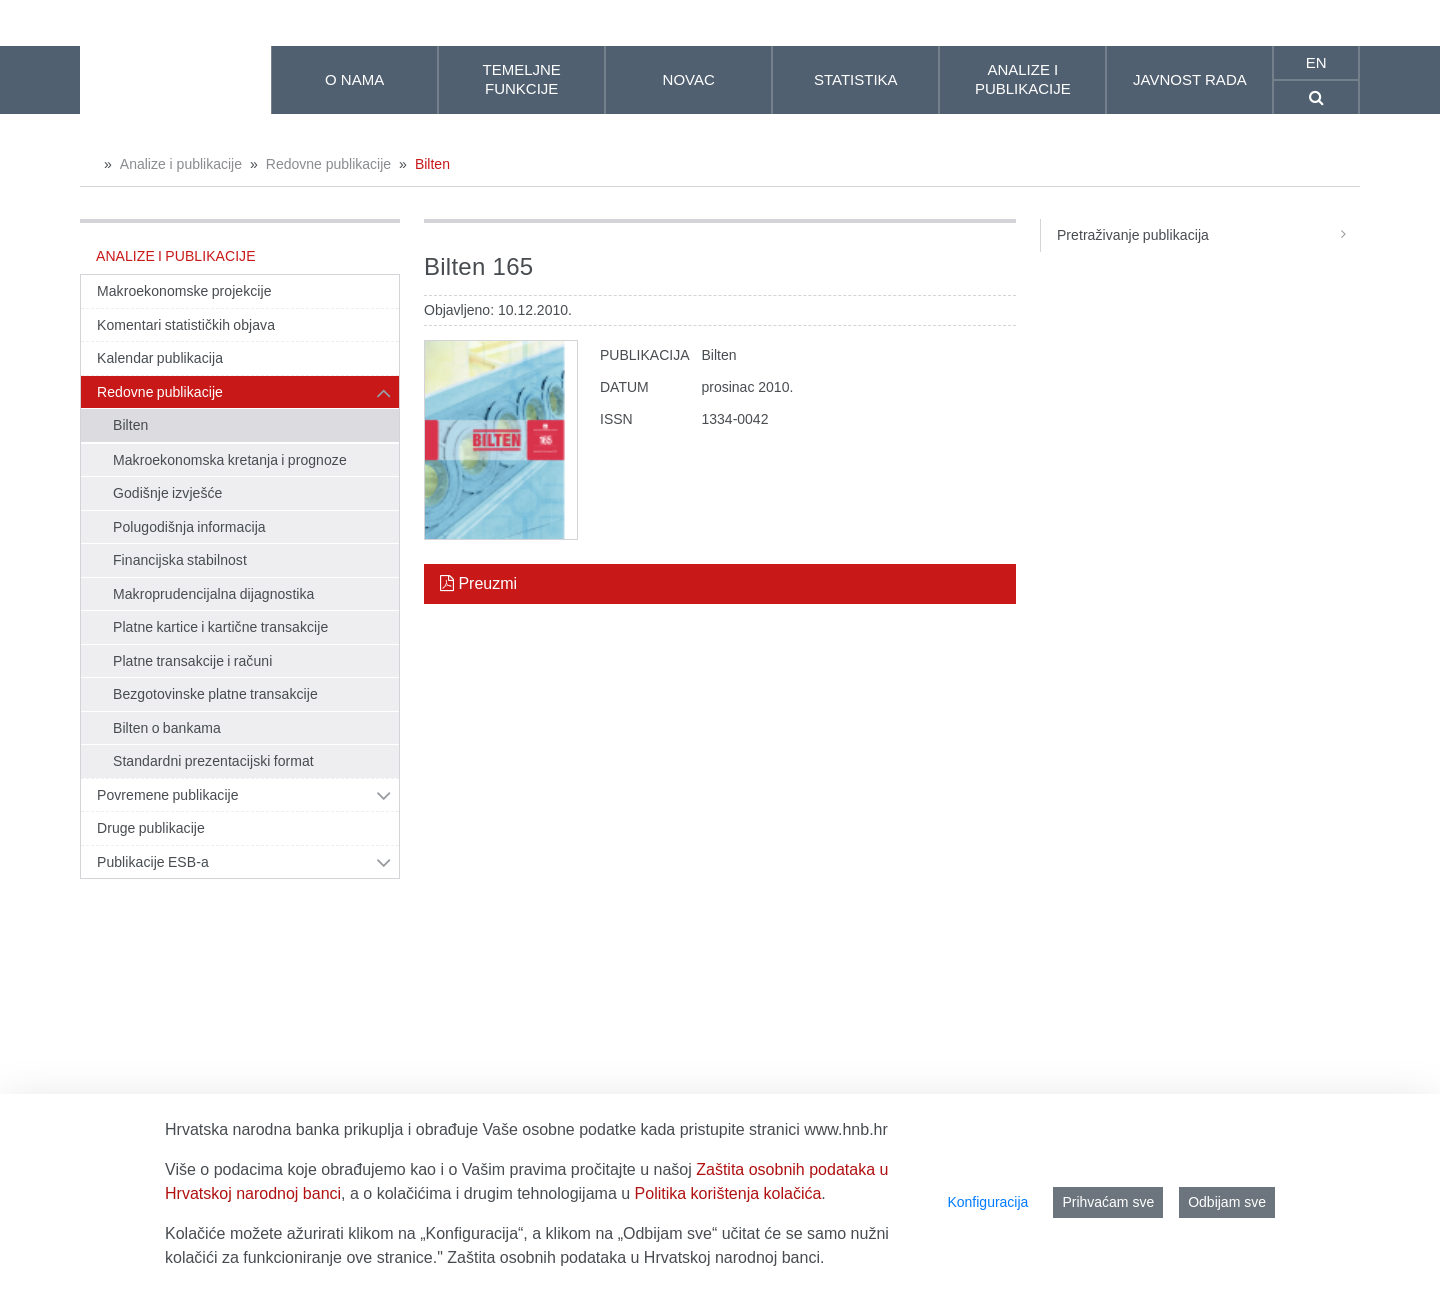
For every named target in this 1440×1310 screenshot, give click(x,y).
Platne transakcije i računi (192, 661)
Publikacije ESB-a (153, 862)
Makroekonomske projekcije (184, 291)
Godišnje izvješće (167, 493)
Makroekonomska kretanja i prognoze (230, 460)
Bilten (432, 164)
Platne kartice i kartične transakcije (220, 627)
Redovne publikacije (328, 164)
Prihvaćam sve (1108, 1202)
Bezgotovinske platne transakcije (215, 694)
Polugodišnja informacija (189, 527)
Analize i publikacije (181, 164)
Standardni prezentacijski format (213, 761)
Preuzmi (478, 583)
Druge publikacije (151, 828)
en (1316, 62)
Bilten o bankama (167, 728)
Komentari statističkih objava (186, 325)
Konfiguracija (987, 1202)
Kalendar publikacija (160, 358)
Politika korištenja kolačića (728, 1193)
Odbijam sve (1227, 1202)
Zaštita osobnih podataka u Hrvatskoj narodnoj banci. (635, 1257)
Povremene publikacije (168, 795)
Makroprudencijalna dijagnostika (213, 594)
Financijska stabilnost (180, 560)
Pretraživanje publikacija (1208, 235)
